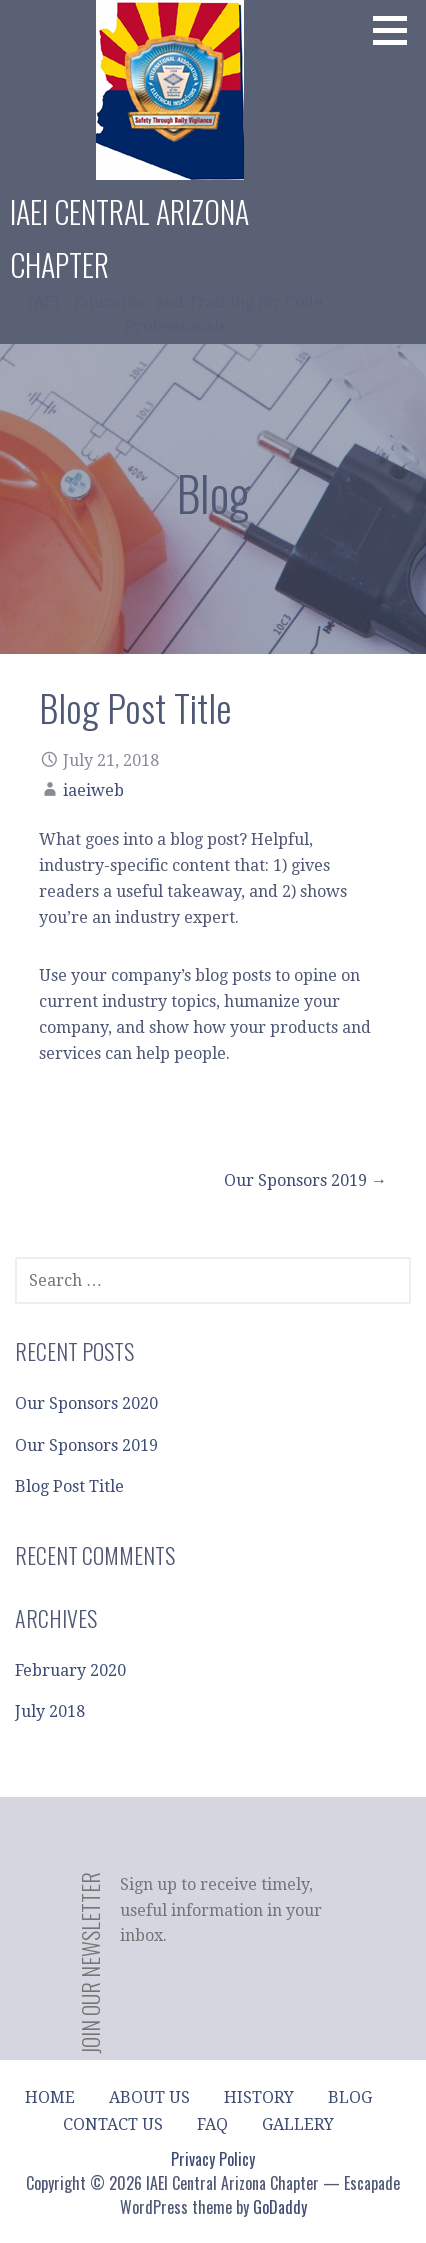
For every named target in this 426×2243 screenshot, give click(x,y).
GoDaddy (280, 2207)
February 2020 (70, 1670)
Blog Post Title (69, 1486)
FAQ (212, 2124)
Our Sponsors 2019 (86, 1445)
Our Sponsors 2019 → (305, 1180)
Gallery (298, 2124)
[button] (397, 30)
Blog (350, 2097)
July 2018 (50, 1711)
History (259, 2097)
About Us (149, 2097)
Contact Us (113, 2124)
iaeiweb (93, 790)
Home (50, 2097)
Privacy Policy (213, 2159)
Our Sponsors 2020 (86, 1403)
